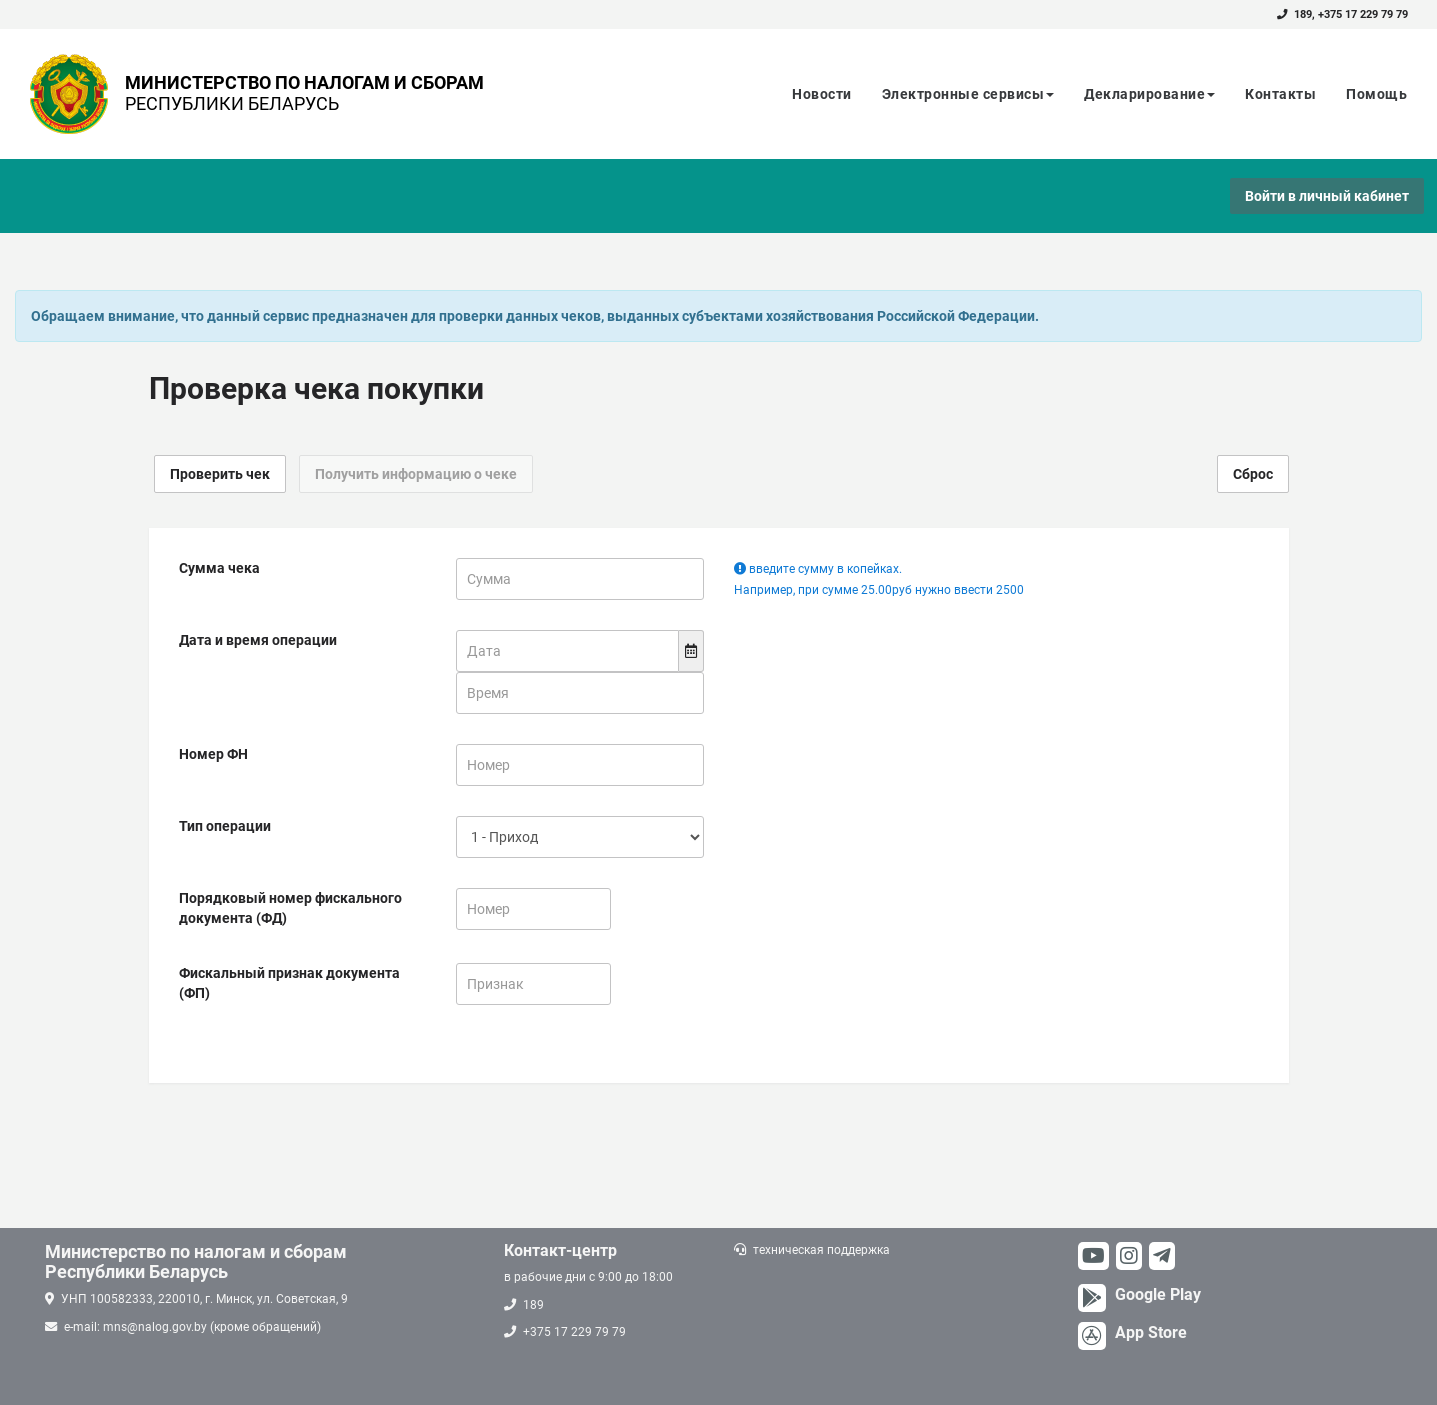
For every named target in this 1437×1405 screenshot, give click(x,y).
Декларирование (1149, 94)
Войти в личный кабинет (1327, 196)
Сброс (1253, 474)
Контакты (1280, 94)
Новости (822, 94)
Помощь (1376, 94)
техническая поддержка (821, 1250)
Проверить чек (220, 474)
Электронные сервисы (968, 94)
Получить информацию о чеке (416, 474)
